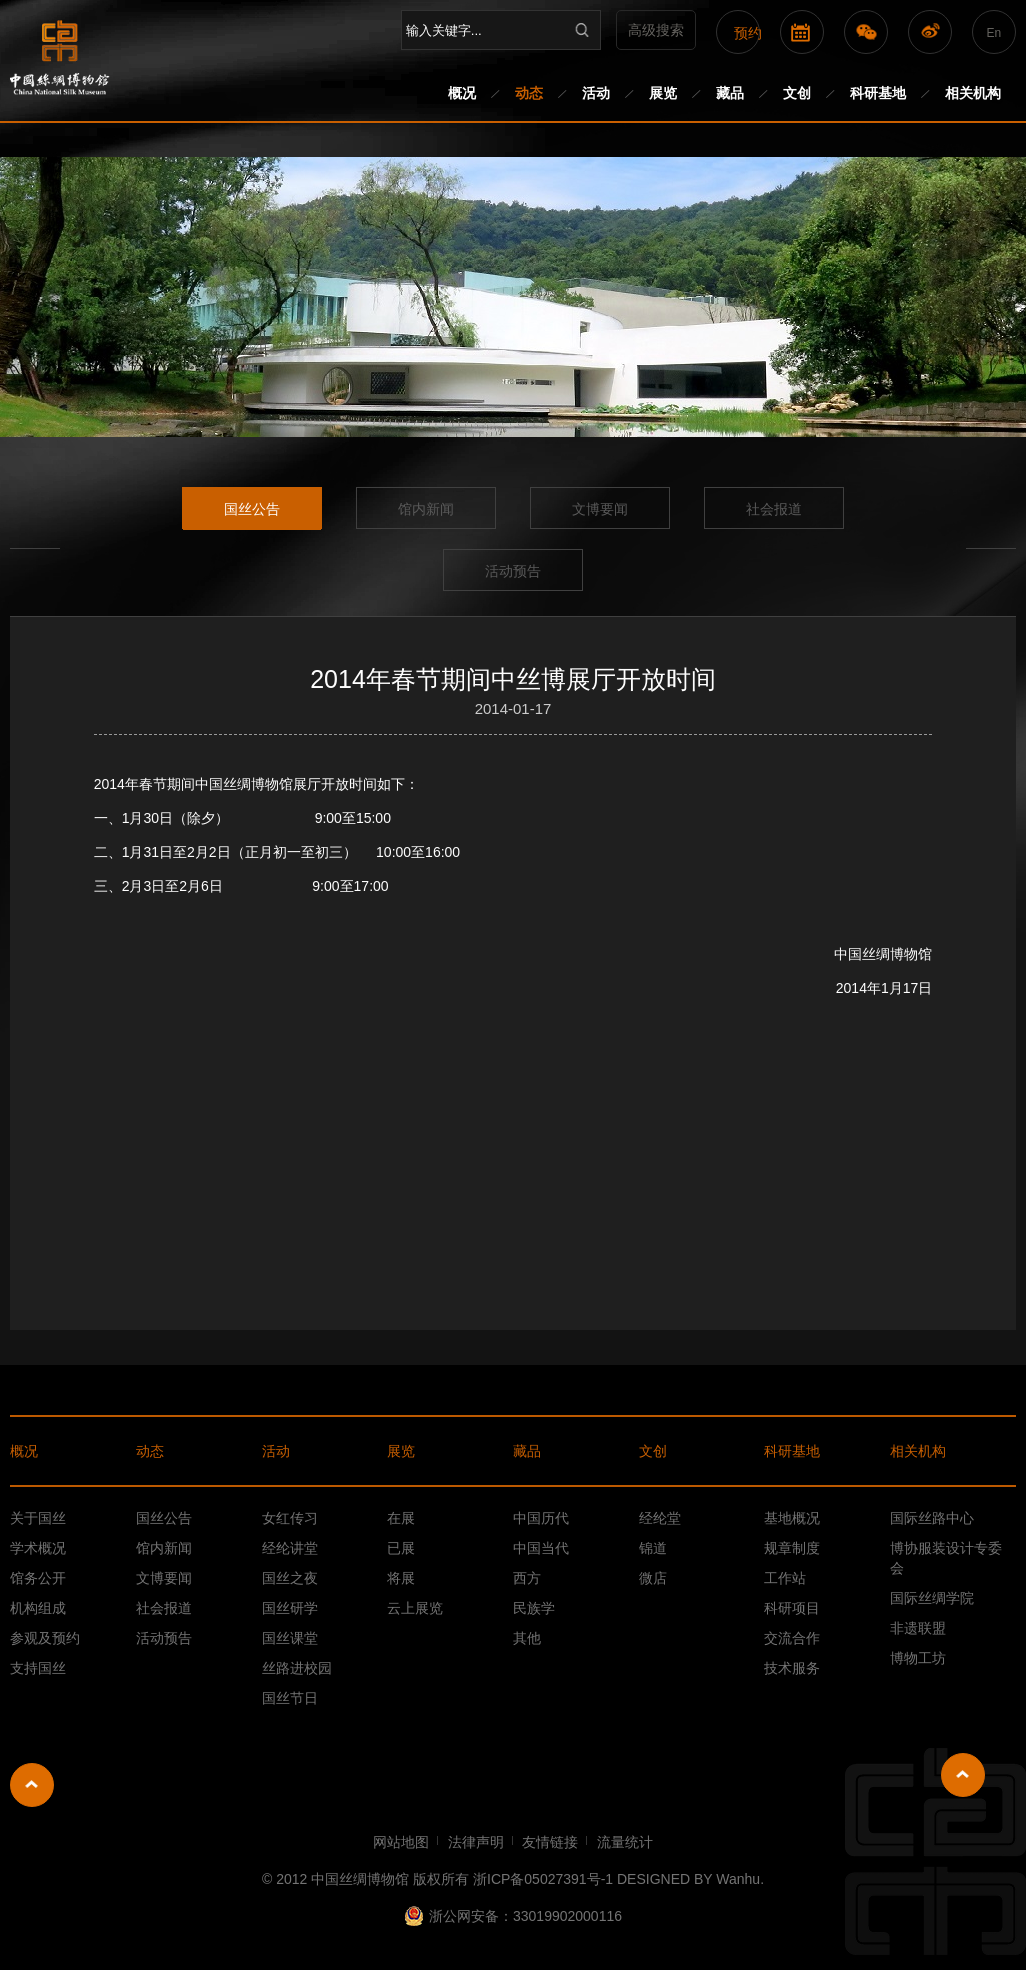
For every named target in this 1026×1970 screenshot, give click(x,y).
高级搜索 (656, 30)
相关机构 (973, 93)
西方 (527, 1578)
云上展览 (415, 1608)
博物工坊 (918, 1658)
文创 (797, 93)
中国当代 (541, 1548)
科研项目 (792, 1608)
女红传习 (290, 1518)
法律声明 (476, 1842)
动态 (529, 93)
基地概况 (792, 1518)
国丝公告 (252, 509)
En (993, 33)
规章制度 (792, 1548)
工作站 (785, 1578)
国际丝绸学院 (932, 1598)
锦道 (653, 1548)
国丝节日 (290, 1698)
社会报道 (774, 509)
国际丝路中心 (932, 1518)
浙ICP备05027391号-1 (543, 1879)
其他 (527, 1638)
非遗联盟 (918, 1628)
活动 (596, 93)
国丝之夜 (290, 1578)
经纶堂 (660, 1518)
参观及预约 (45, 1638)
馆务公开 (38, 1578)
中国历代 (541, 1518)
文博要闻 (600, 509)
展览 (663, 93)
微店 (653, 1578)
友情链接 (550, 1842)
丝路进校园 (297, 1668)
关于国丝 (38, 1518)
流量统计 (625, 1842)
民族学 (534, 1608)
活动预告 (513, 571)
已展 (401, 1548)
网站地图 (401, 1842)
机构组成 (38, 1608)
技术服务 (792, 1668)
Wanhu (738, 1879)
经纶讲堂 (290, 1548)
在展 (401, 1518)
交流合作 (792, 1638)
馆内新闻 (426, 509)
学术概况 (38, 1548)
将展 (401, 1578)
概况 (462, 93)
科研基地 (878, 93)
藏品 (730, 93)
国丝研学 (290, 1608)
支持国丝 (38, 1668)
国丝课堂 (290, 1638)
